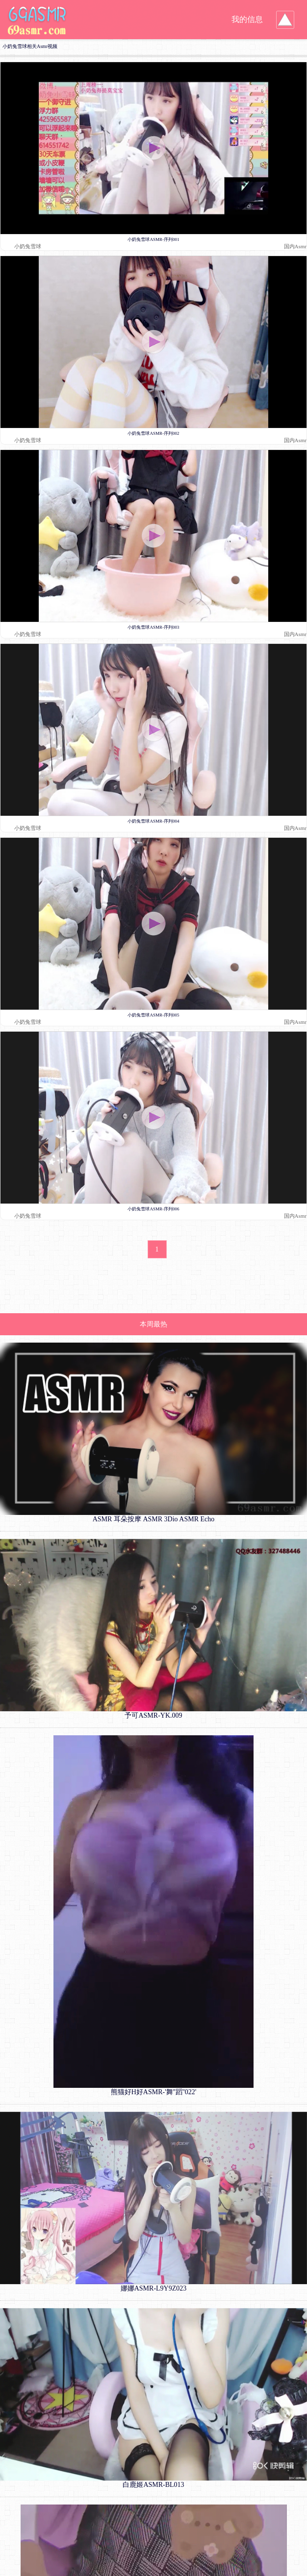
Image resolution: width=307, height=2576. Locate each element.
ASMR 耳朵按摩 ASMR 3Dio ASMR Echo (154, 1519)
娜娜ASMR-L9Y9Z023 (154, 2288)
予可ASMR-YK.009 (153, 1715)
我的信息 (247, 19)
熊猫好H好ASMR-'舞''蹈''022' (154, 2092)
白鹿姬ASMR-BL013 (153, 2484)
